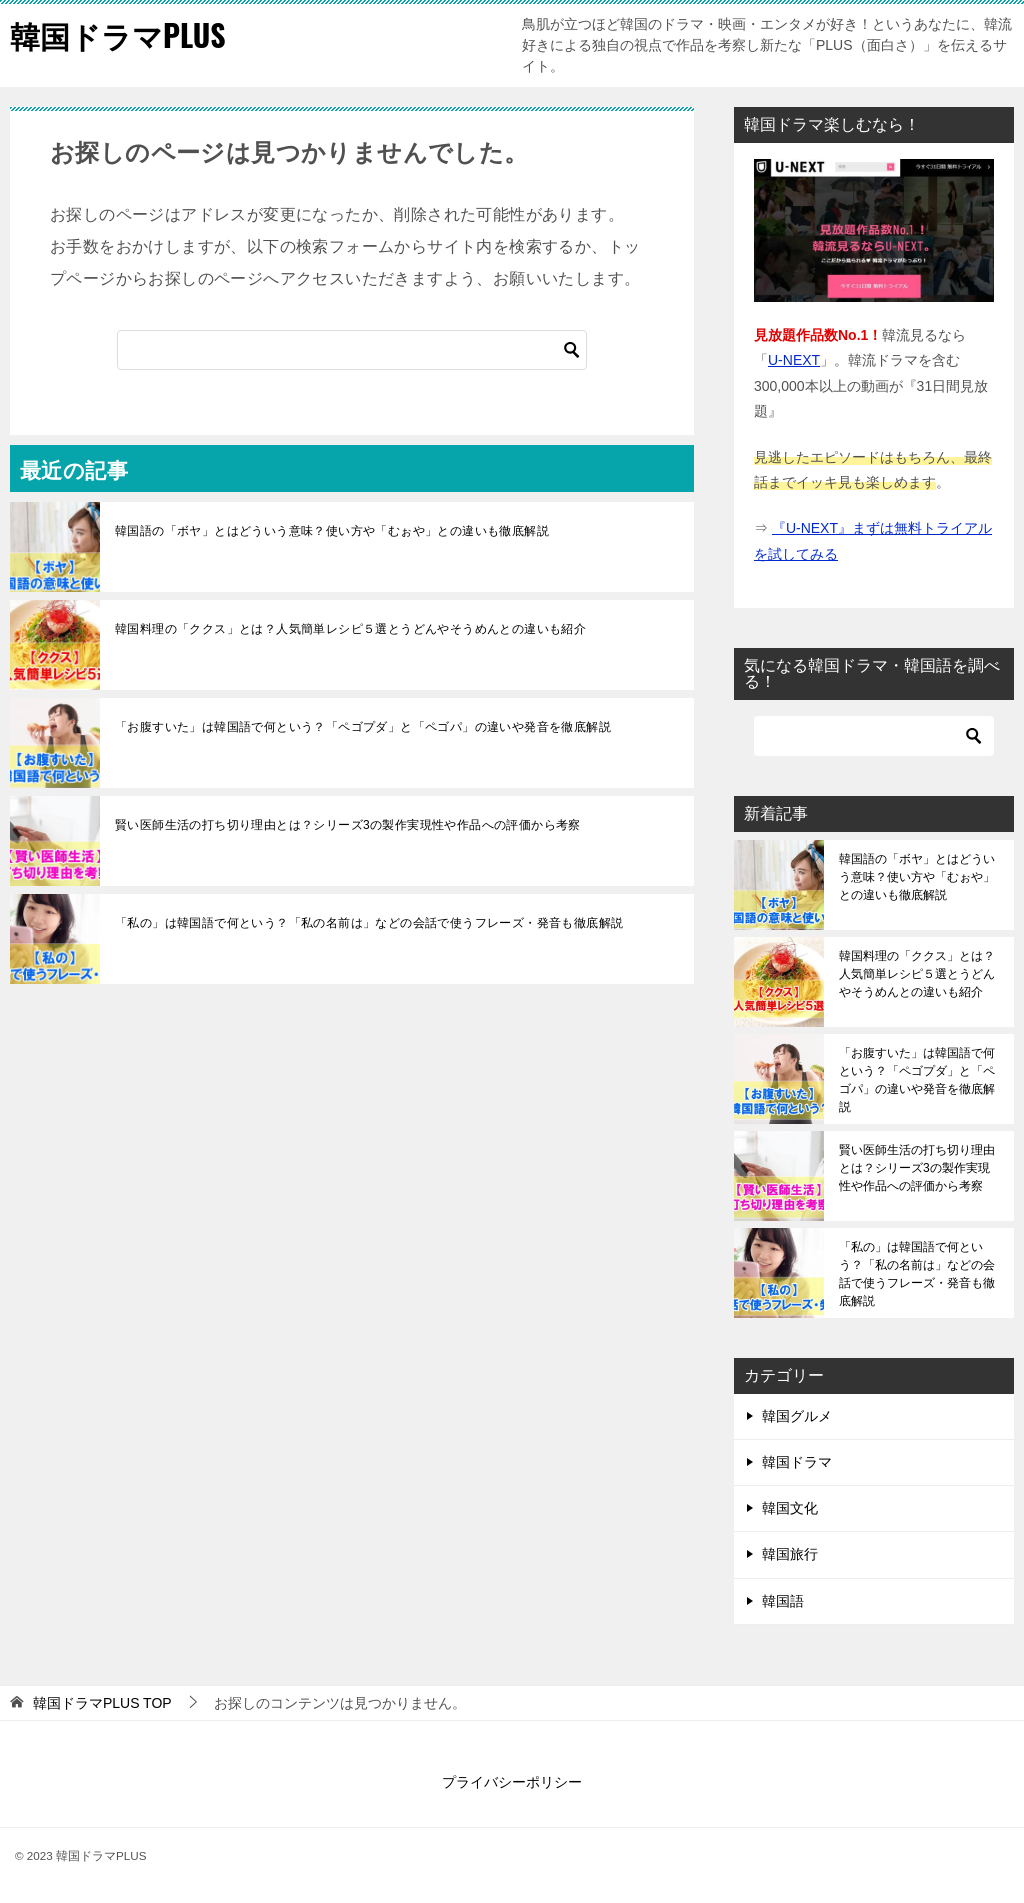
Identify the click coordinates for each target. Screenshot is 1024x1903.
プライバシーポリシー (512, 1782)
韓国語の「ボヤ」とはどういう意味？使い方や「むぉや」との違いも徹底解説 (332, 531)
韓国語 (783, 1601)
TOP (102, 1703)
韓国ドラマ (797, 1462)
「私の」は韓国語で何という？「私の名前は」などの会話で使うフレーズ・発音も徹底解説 (369, 923)
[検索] (352, 350)
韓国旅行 (790, 1554)
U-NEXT (794, 360)
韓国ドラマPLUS (118, 34)
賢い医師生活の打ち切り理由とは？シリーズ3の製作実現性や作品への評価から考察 (348, 825)
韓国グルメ (797, 1416)
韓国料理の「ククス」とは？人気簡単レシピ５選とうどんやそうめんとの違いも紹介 (350, 629)
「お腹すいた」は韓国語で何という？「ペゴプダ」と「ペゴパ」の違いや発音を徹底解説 (363, 727)
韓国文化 (790, 1508)
